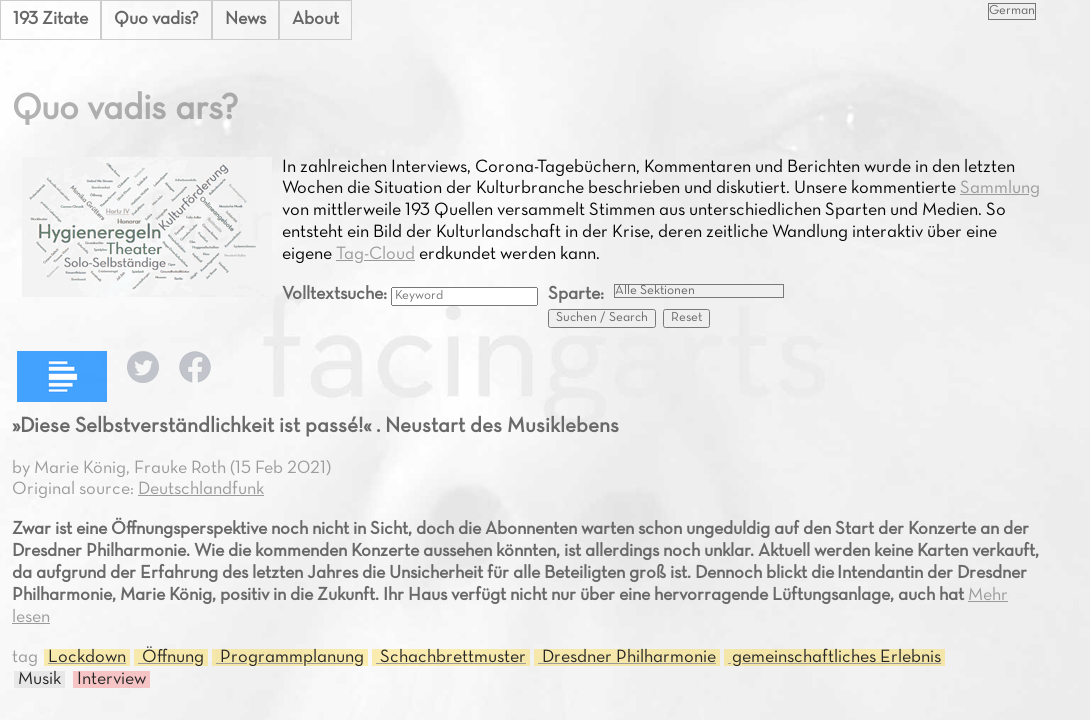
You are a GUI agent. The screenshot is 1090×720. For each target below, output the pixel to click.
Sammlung (1000, 188)
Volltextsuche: (336, 294)
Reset (686, 318)
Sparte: (576, 294)
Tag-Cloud (375, 254)
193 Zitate (50, 19)
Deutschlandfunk (201, 489)
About (315, 19)
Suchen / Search (602, 318)
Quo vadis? (156, 19)
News (245, 19)
